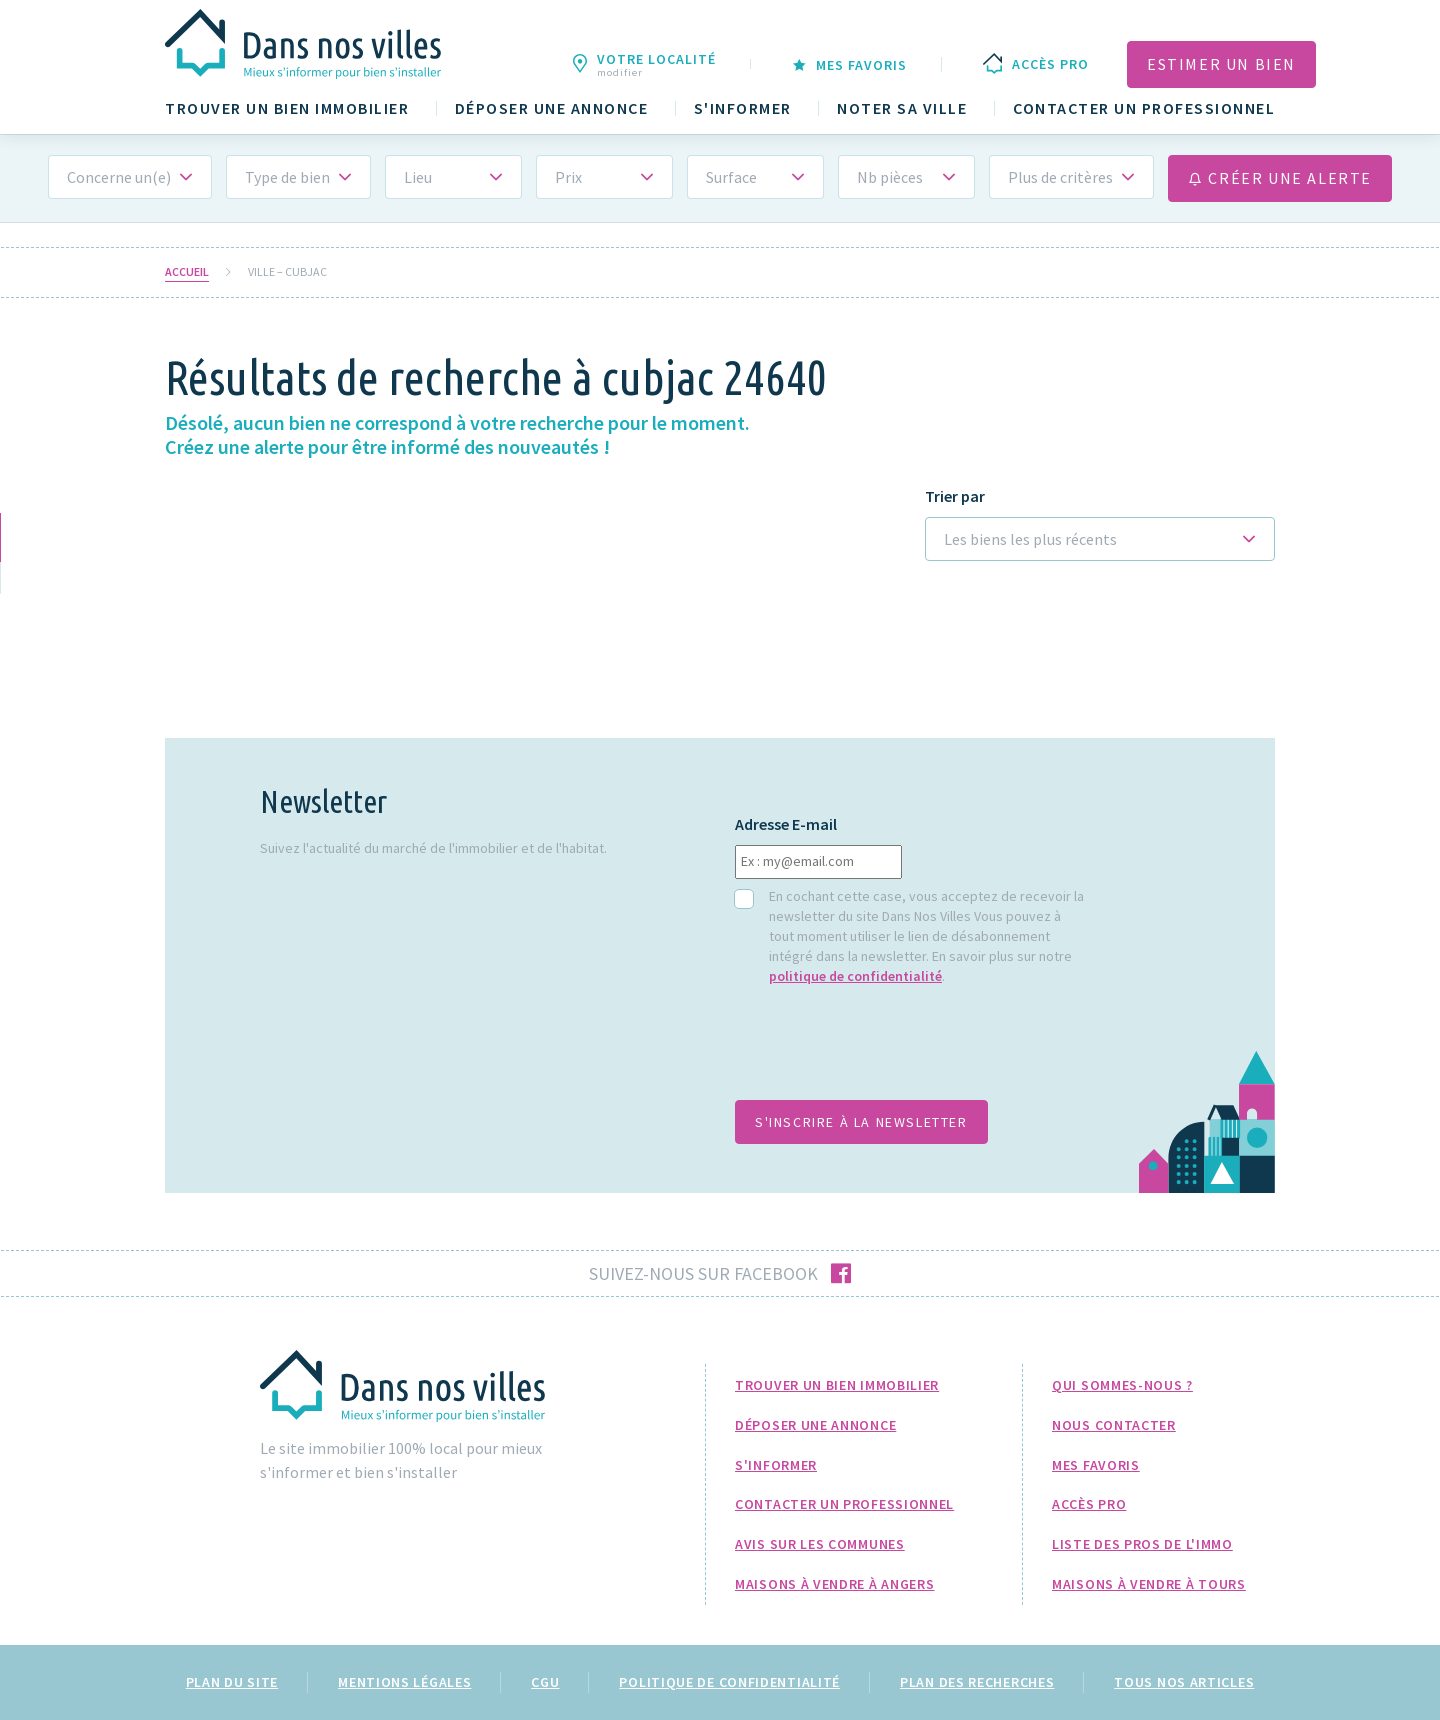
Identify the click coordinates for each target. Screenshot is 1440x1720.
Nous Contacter (1114, 1425)
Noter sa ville (902, 108)
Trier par (955, 496)
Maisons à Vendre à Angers (835, 1584)
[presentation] (887, 1053)
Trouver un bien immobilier (287, 108)
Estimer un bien (1221, 64)
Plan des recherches (977, 1682)
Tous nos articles (1184, 1682)
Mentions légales (404, 1682)
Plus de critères (1060, 177)
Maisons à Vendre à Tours (1149, 1584)
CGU (545, 1682)
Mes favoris (1096, 1465)
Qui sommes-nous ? (1122, 1385)
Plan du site (232, 1682)
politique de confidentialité (855, 976)
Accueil (187, 272)
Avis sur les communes (820, 1544)
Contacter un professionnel (1144, 108)
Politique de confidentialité (729, 1682)
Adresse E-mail (786, 824)
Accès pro (1089, 1504)
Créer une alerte (1280, 178)
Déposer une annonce (552, 108)
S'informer (743, 108)
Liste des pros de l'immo (1142, 1544)
